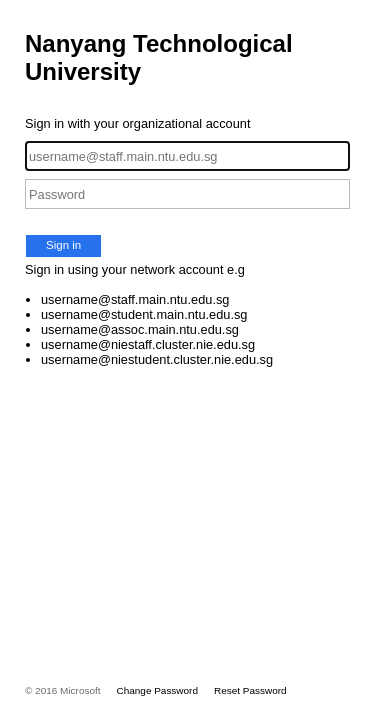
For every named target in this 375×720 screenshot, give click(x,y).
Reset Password (250, 690)
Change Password (157, 690)
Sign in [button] (63, 245)
